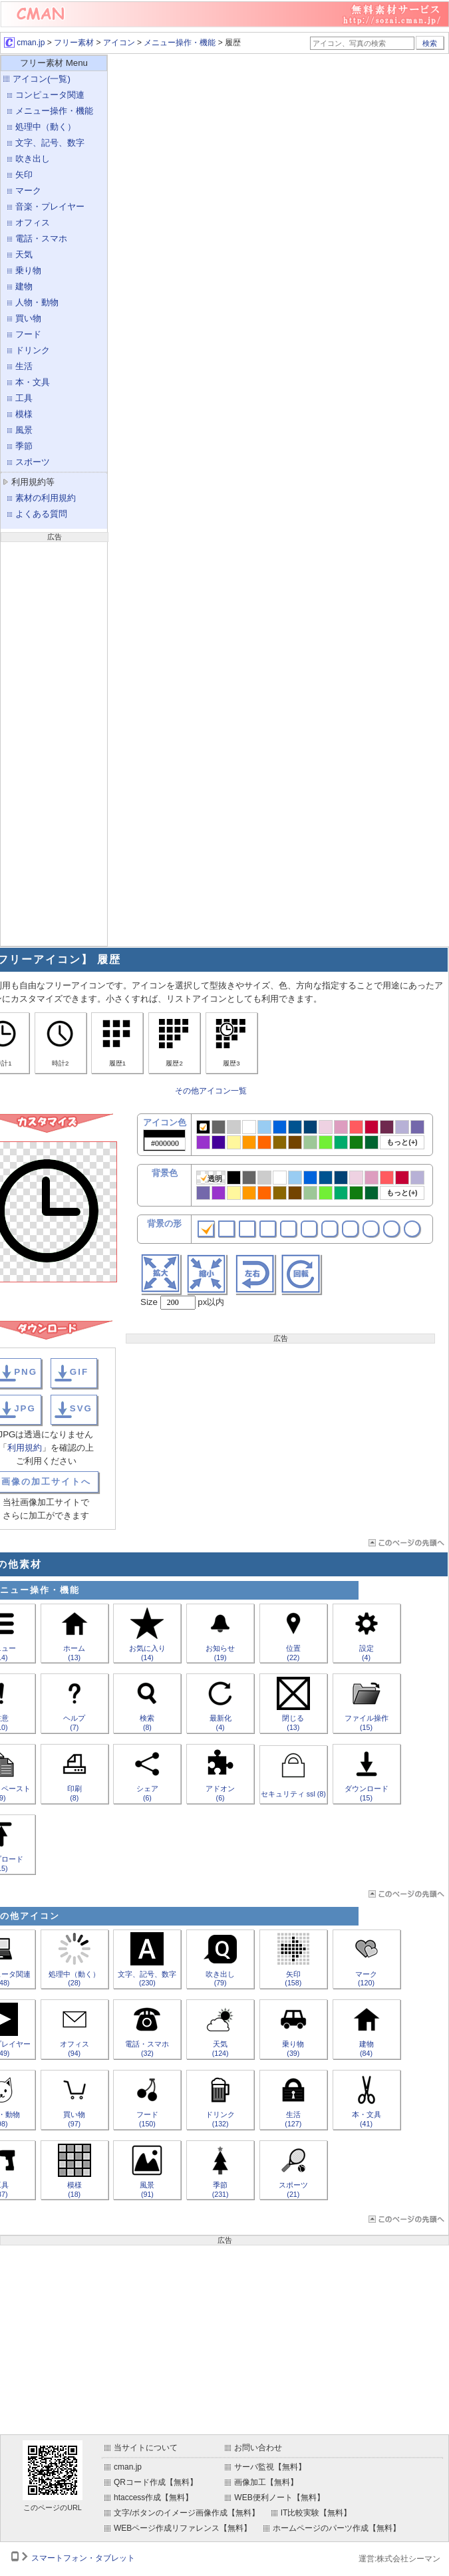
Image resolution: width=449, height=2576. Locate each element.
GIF (79, 1372)
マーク (28, 191)
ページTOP (405, 1543)
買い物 (28, 318)
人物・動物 (37, 302)
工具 (24, 398)
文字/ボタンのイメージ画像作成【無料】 (186, 2512)
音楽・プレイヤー (49, 207)
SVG (81, 1408)
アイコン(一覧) (42, 79)
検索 (429, 43)
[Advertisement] (54, 742)
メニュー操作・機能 (180, 42)
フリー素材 (74, 42)
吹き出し (32, 159)
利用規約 (24, 1448)
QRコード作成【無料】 (156, 2482)
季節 (24, 446)
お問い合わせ (258, 2447)
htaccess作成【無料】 (153, 2497)
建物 (24, 286)
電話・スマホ (41, 238)
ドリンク (32, 350)
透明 (211, 1178)
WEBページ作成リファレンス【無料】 (182, 2528)
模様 (24, 414)
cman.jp (24, 42)
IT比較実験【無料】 (316, 2512)
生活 (24, 366)
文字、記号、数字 (49, 143)
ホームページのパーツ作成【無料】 (336, 2528)
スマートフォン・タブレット (83, 2558)
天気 (24, 254)
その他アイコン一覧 (211, 1090)
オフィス (32, 222)
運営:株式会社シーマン (399, 2558)
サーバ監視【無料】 (270, 2467)
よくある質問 (41, 514)
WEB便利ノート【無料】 (279, 2497)
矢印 (24, 175)
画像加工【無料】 (266, 2482)
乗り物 (28, 270)
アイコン (119, 42)
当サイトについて (146, 2447)
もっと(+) (401, 1142)
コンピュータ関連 (49, 95)
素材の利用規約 (45, 498)
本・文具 (32, 382)
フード (28, 334)
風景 (24, 430)
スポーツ (32, 462)
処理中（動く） (45, 127)
